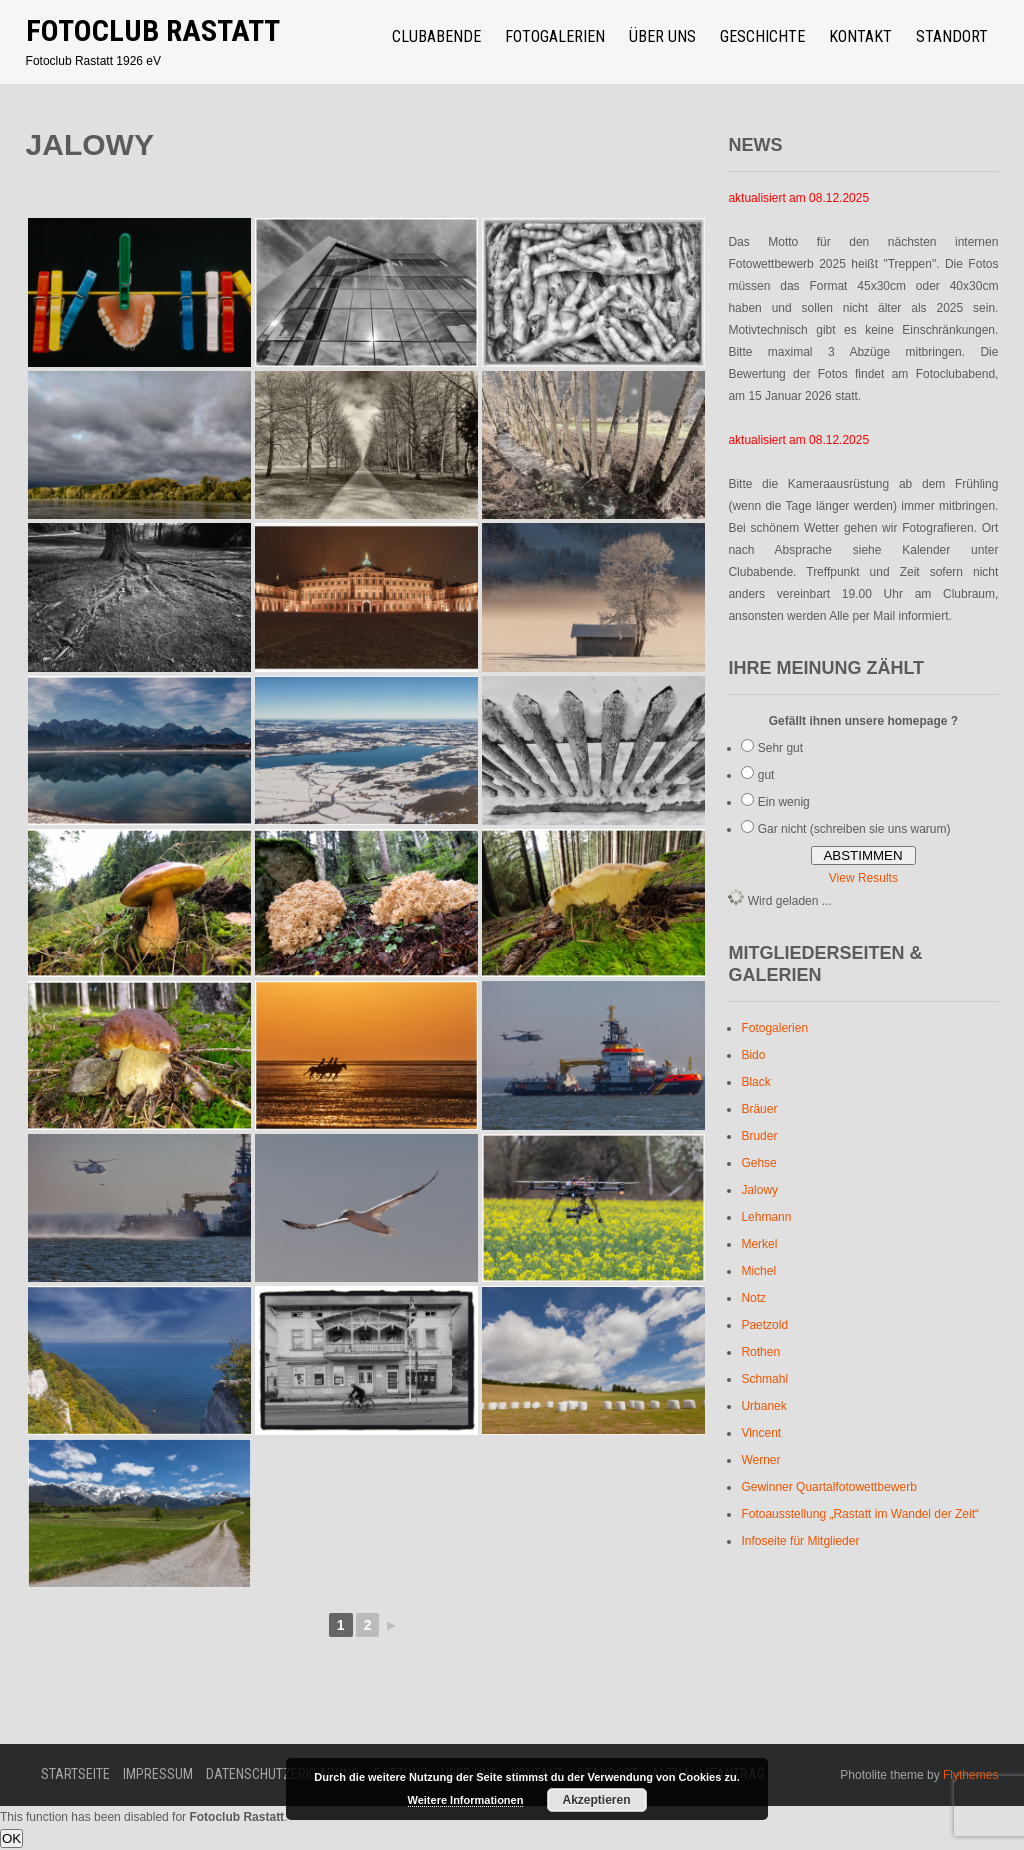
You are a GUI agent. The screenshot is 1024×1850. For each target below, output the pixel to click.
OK (11, 1838)
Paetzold (764, 1325)
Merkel (759, 1244)
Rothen (760, 1352)
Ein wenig (784, 802)
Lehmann (766, 1217)
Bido (753, 1055)
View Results (863, 878)
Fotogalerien (555, 36)
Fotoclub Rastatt (153, 30)
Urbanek (763, 1406)
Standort (952, 36)
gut (766, 775)
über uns (662, 36)
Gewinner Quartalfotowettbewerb (828, 1487)
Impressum (158, 1774)
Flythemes (969, 1775)
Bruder (759, 1136)
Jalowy (759, 1190)
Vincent (761, 1433)
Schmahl (764, 1379)
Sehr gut (780, 748)
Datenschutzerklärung (282, 1774)
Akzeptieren (596, 1800)
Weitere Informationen (466, 1800)
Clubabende (436, 36)
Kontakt (860, 36)
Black (755, 1082)
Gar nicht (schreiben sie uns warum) (854, 829)
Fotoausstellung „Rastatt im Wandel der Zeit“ (860, 1514)
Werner (760, 1460)
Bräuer (759, 1109)
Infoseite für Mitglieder (800, 1541)
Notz (753, 1298)
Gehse (758, 1163)
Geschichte (762, 36)
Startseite (75, 1774)
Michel (758, 1271)
